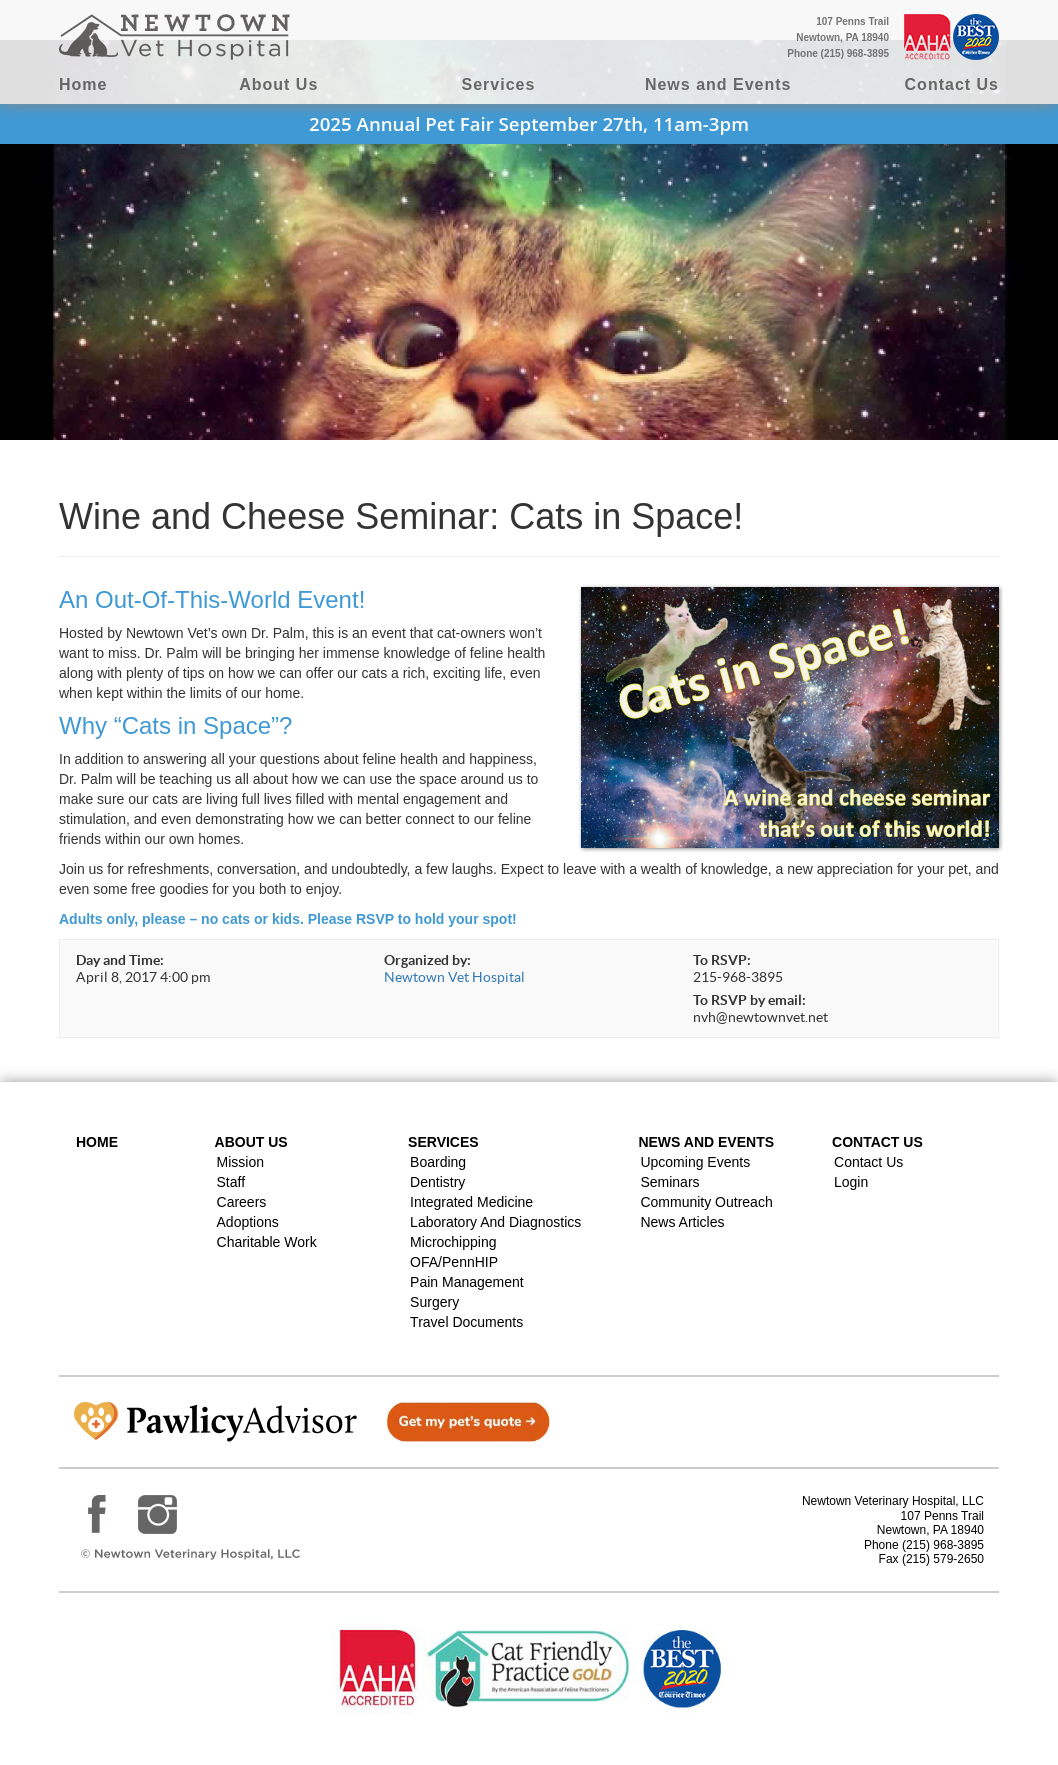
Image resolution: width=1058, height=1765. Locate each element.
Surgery (434, 1302)
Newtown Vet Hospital (454, 977)
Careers (242, 1202)
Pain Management (467, 1282)
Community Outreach (706, 1202)
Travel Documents (466, 1322)
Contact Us (952, 84)
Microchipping (453, 1242)
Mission (240, 1162)
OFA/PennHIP (454, 1262)
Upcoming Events (695, 1162)
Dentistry (437, 1182)
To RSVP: (722, 960)
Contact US (877, 1142)
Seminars (669, 1182)
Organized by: (427, 960)
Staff (231, 1182)
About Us (278, 84)
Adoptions (248, 1222)
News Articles (682, 1222)
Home (83, 84)
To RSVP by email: (749, 1000)
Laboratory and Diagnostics (495, 1222)
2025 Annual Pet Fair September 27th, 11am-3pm (529, 123)
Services (499, 84)
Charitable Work (267, 1242)
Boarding (438, 1162)
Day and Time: (120, 960)
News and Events (718, 84)
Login (851, 1182)
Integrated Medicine (471, 1202)
